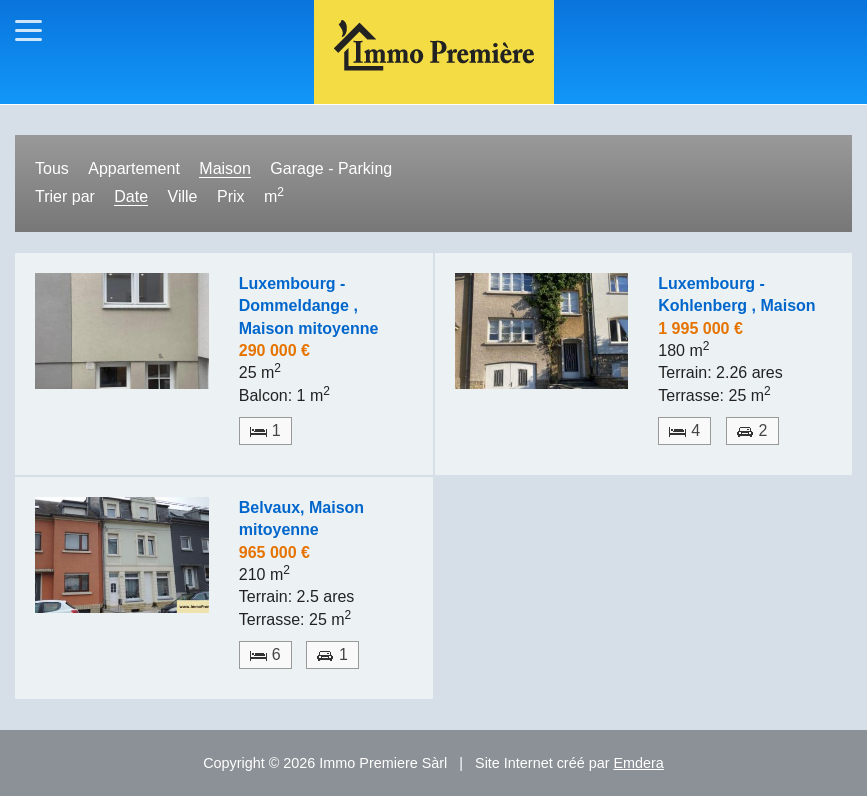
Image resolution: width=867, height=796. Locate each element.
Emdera (638, 763)
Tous (52, 168)
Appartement (134, 168)
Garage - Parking (331, 168)
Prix (231, 196)
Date (131, 196)
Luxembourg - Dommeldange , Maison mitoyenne (309, 306)
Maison (225, 168)
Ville (183, 196)
